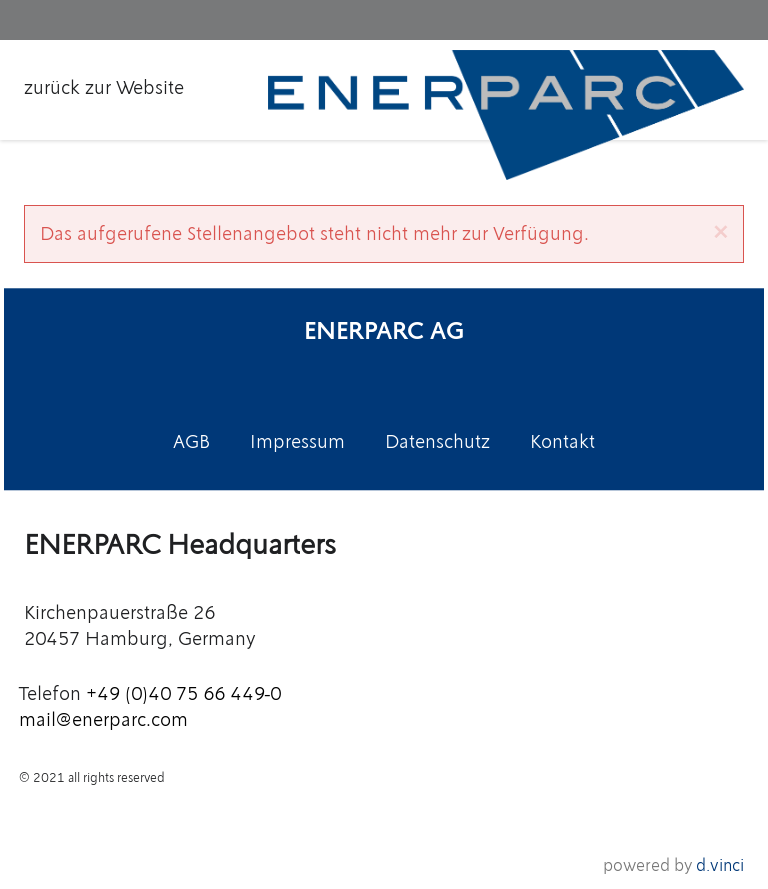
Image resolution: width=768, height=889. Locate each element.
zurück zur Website (104, 87)
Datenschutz (437, 441)
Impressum (297, 441)
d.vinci (720, 865)
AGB (191, 441)
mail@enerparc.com (103, 719)
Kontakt (562, 441)
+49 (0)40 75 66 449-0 (183, 694)
